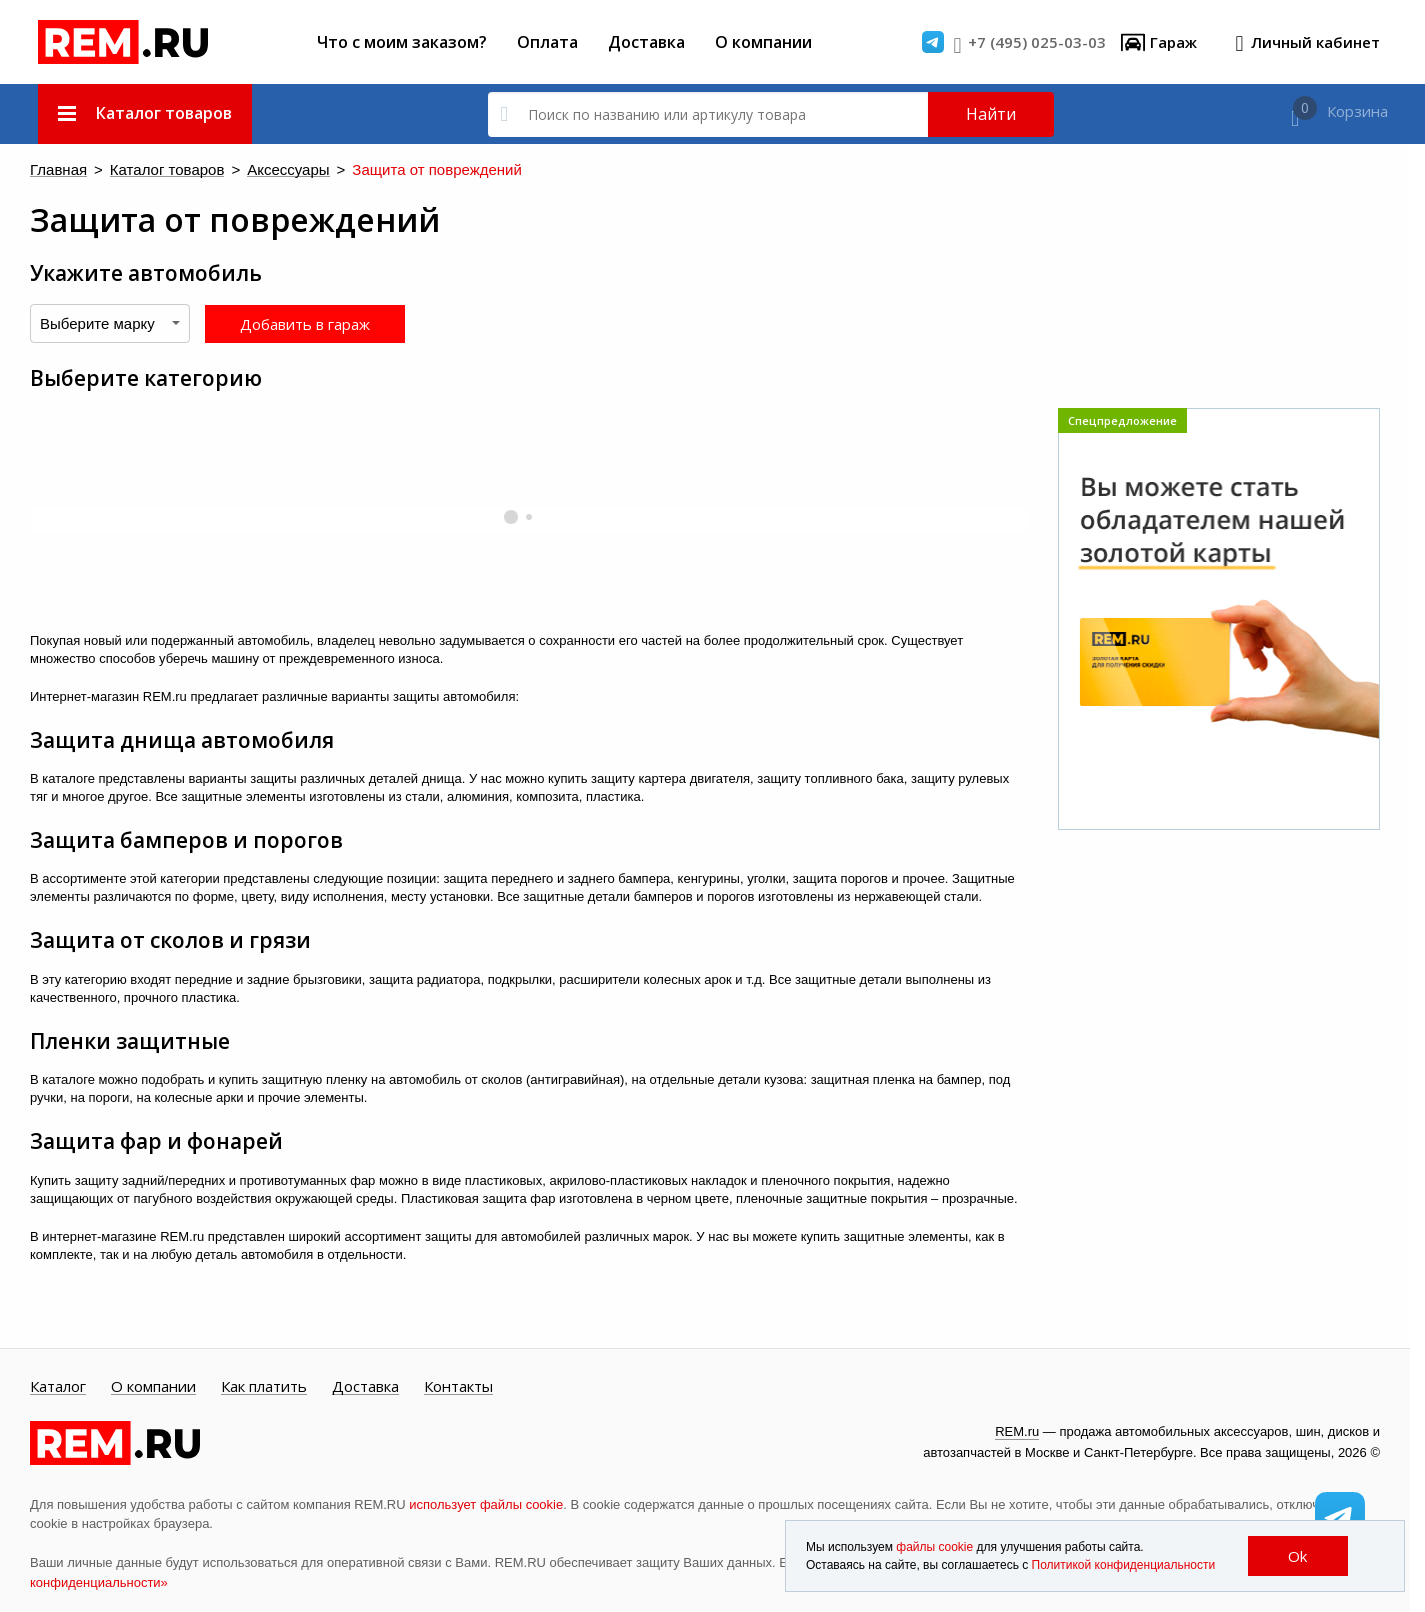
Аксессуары (242, 170)
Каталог (58, 1387)
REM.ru (1017, 1431)
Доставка (646, 42)
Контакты (458, 1387)
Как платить (264, 1387)
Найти (991, 114)
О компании (763, 42)
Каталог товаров (143, 170)
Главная (53, 170)
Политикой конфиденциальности (1124, 1565)
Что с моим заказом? (402, 42)
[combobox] (110, 322)
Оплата (547, 42)
